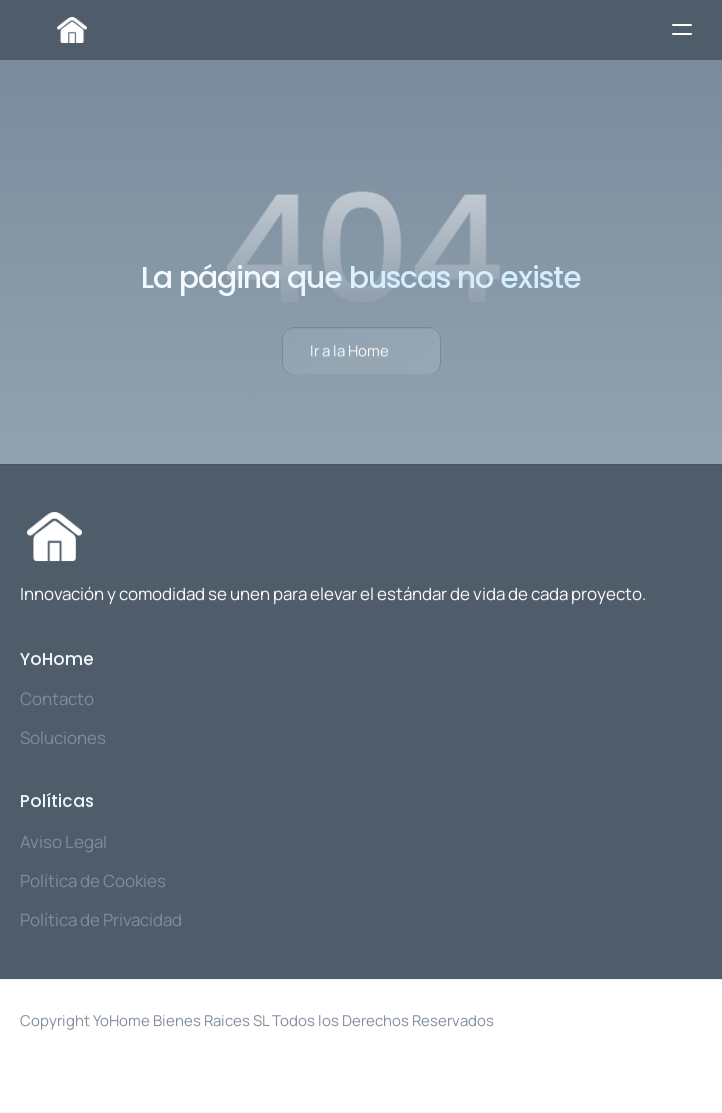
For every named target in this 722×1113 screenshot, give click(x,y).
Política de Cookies (93, 880)
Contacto (57, 698)
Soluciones (63, 737)
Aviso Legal (63, 841)
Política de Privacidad (101, 919)
